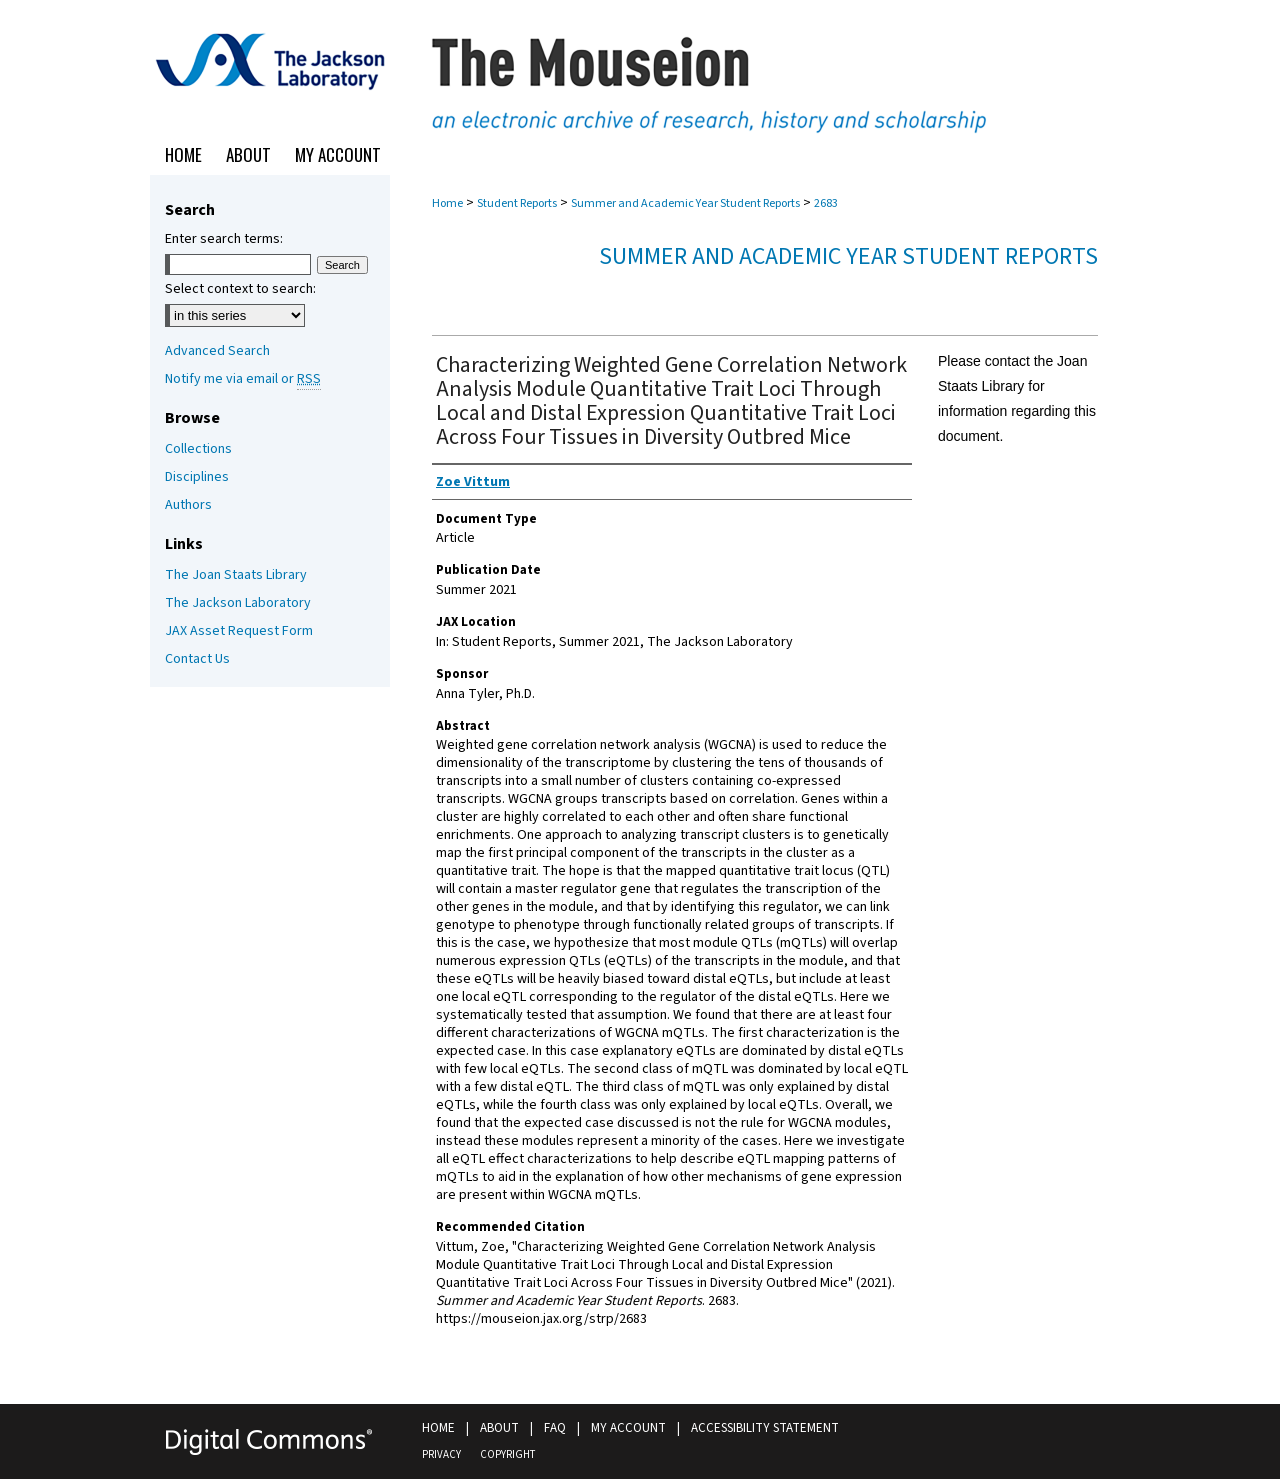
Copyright (507, 1454)
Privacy (441, 1454)
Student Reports (517, 203)
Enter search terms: (224, 239)
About (499, 1428)
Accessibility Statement (765, 1428)
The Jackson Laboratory (238, 603)
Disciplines (197, 477)
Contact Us (197, 659)
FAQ (555, 1428)
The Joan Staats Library (236, 575)
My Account (628, 1428)
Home (447, 203)
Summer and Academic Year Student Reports (685, 203)
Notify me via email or (243, 379)
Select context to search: (240, 289)
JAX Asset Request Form (239, 631)
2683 (826, 203)
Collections (198, 449)
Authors (188, 505)
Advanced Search (217, 351)
